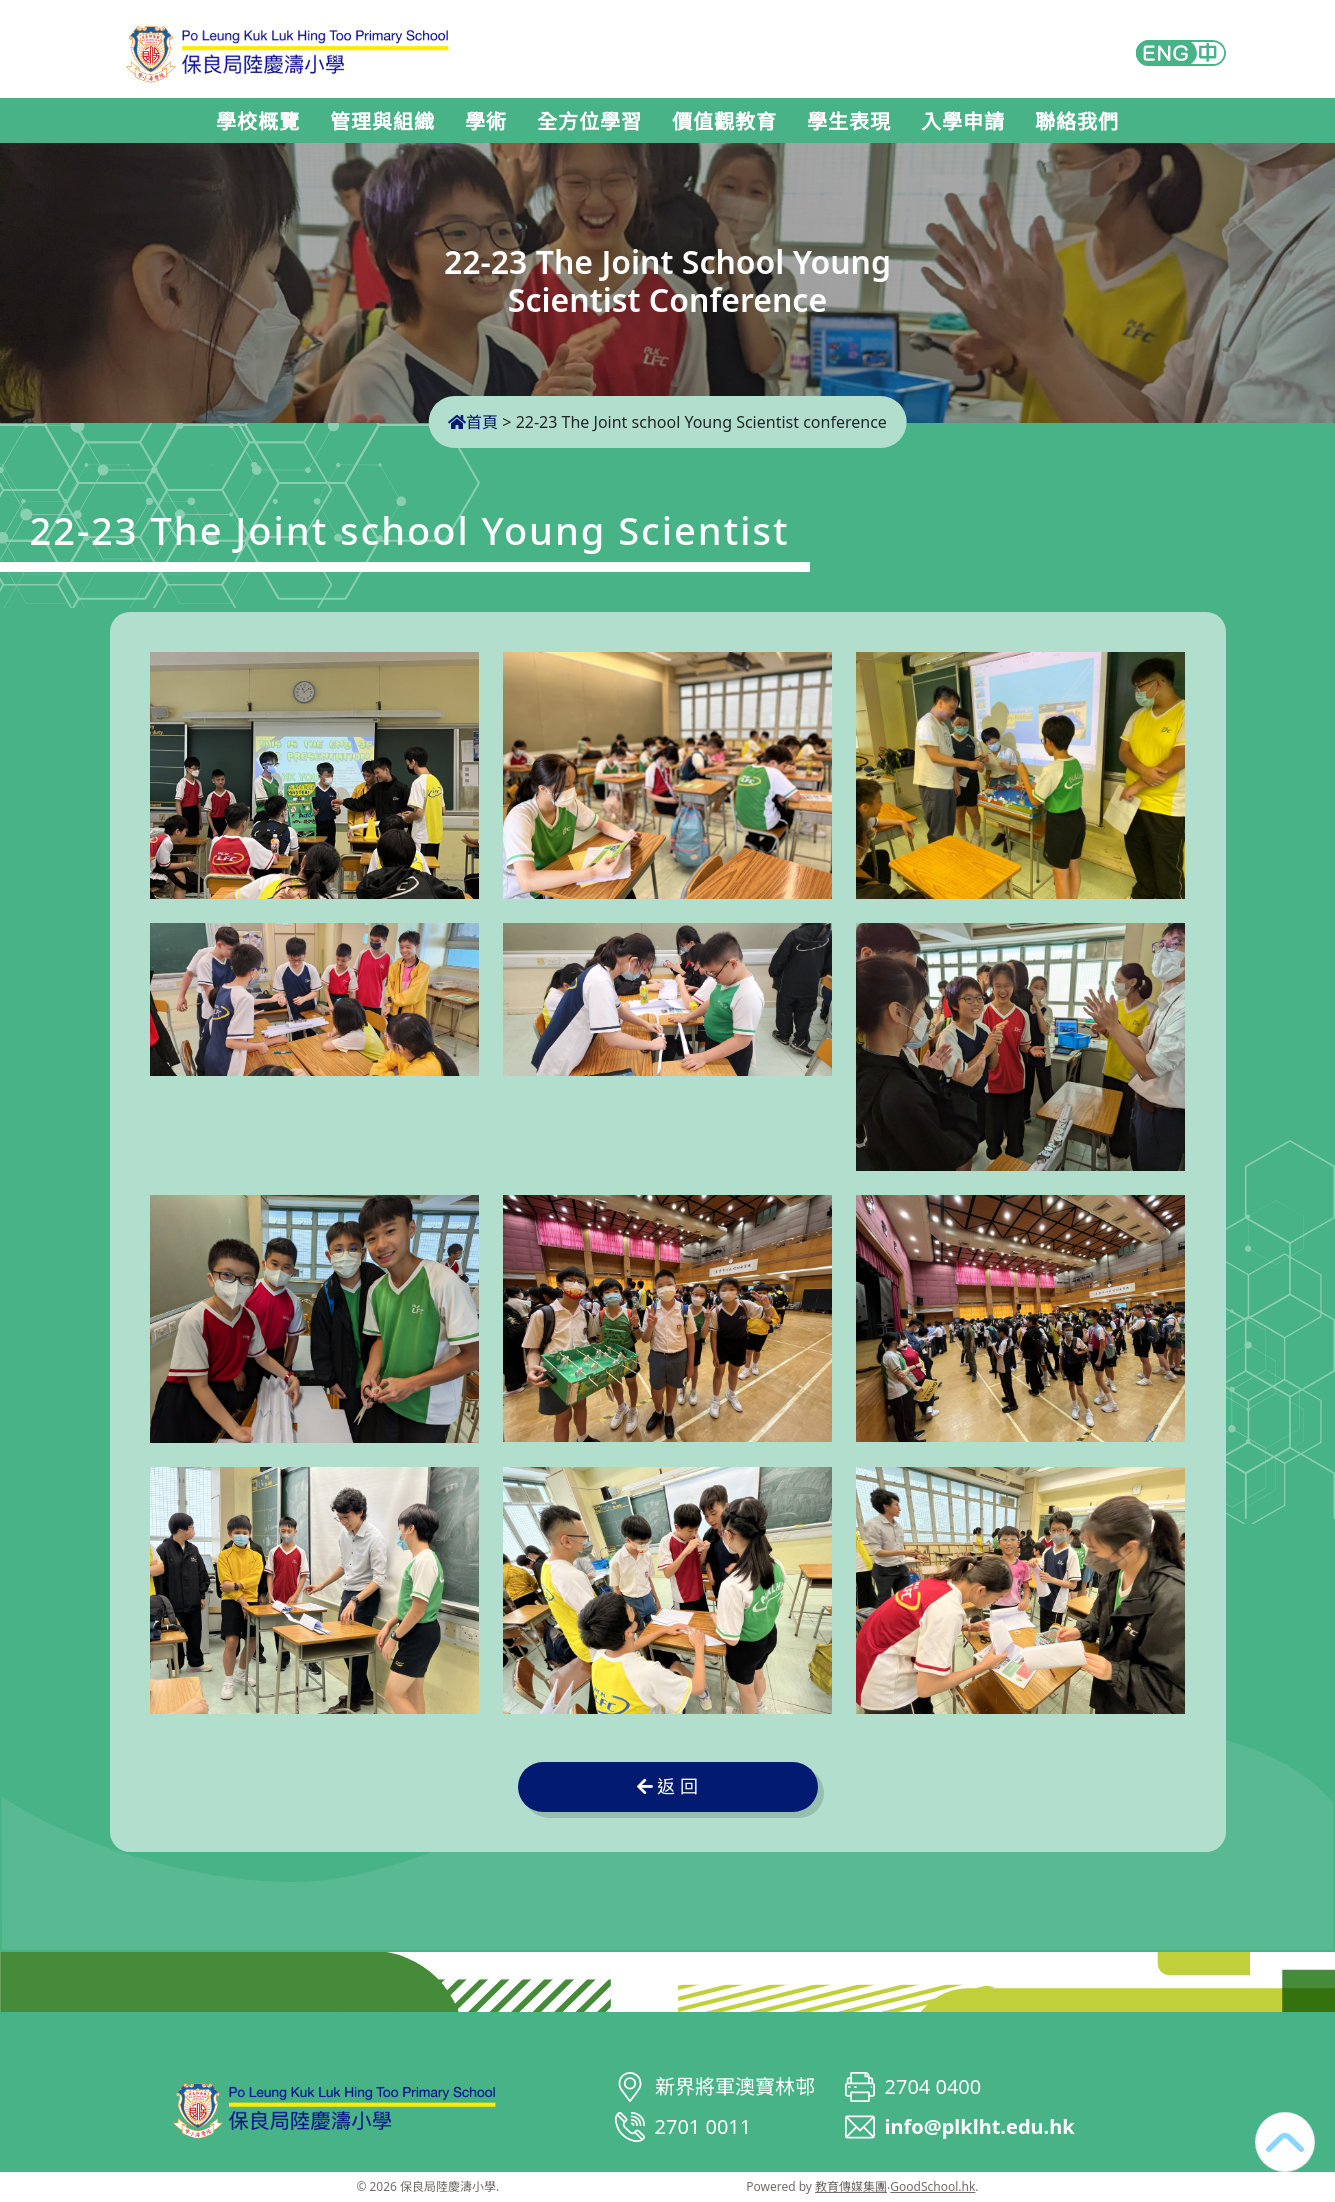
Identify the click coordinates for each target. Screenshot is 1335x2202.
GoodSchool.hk (932, 2186)
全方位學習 (589, 122)
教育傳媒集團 (851, 2186)
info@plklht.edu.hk (980, 2126)
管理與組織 (382, 122)
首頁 (473, 422)
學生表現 (849, 122)
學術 (486, 122)
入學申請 (963, 122)
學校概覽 (258, 122)
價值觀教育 (724, 122)
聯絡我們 (1077, 122)
